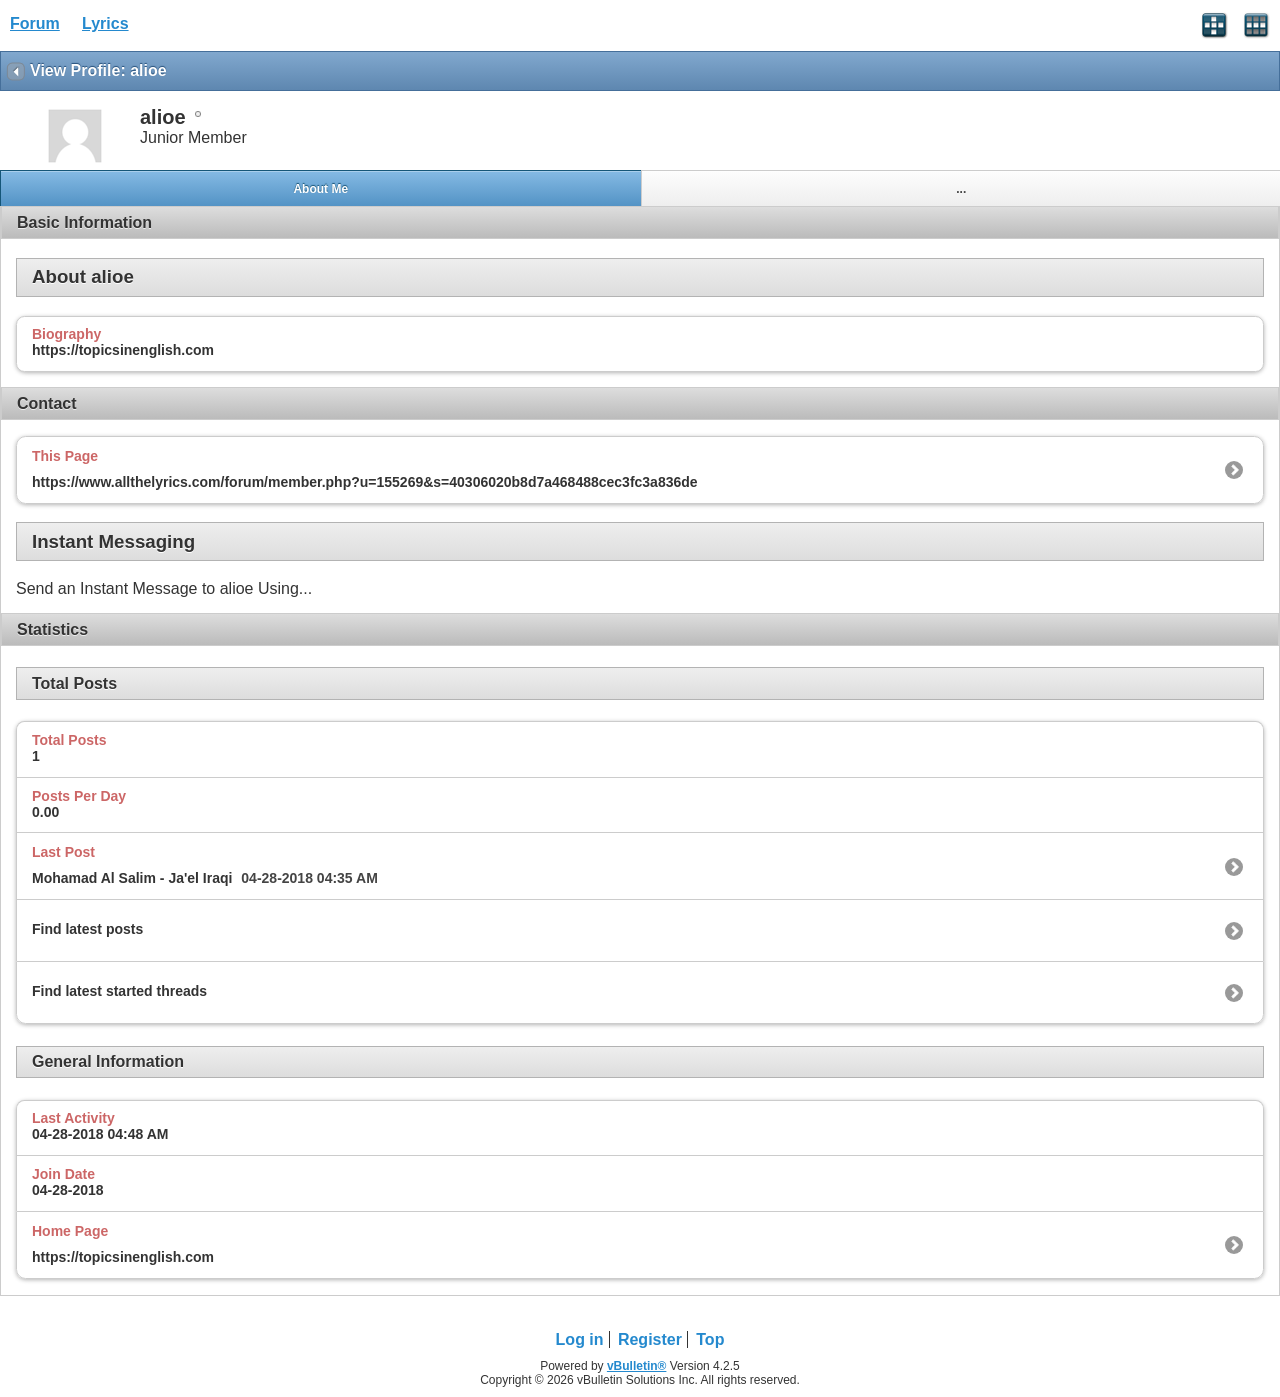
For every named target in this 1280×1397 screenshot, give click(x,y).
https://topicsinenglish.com (123, 1257)
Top (710, 1339)
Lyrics (105, 23)
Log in (580, 1339)
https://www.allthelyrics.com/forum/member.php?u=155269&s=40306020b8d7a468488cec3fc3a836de (365, 482)
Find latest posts (87, 929)
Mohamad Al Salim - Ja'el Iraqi (132, 878)
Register (650, 1339)
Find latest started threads (119, 991)
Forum (35, 23)
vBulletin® (637, 1366)
